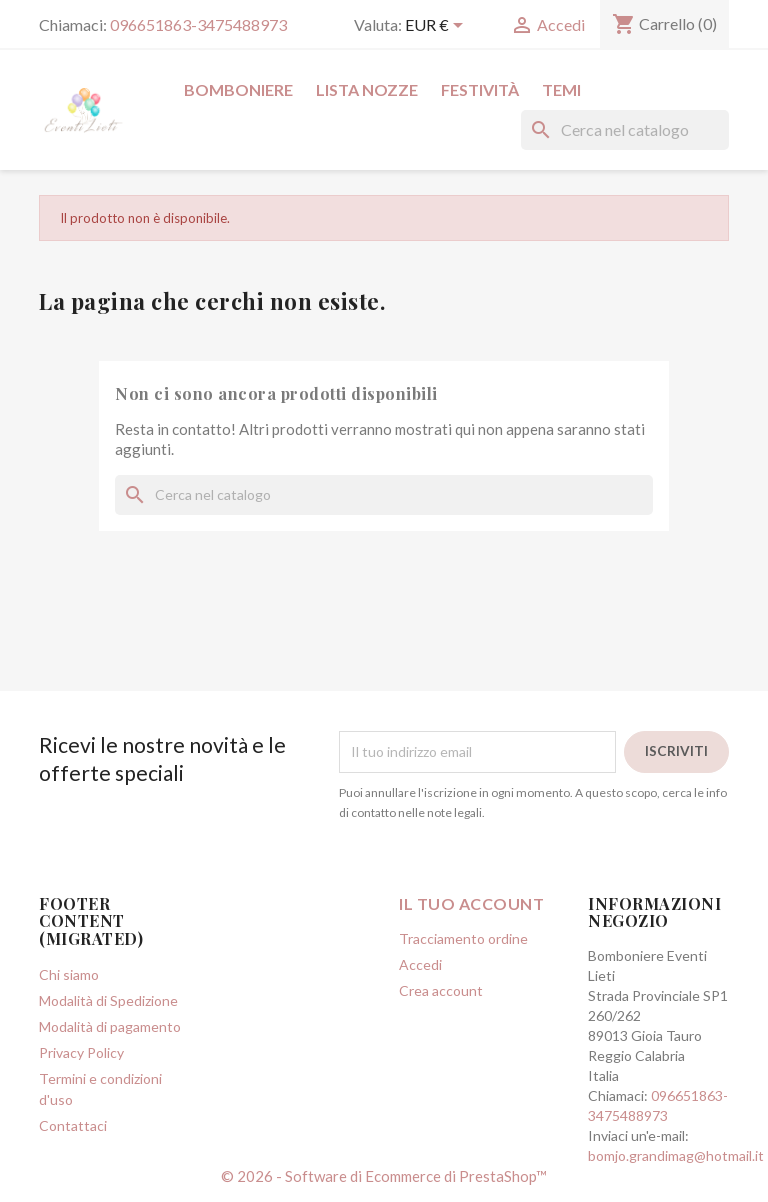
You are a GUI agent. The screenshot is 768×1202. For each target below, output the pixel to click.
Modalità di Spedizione (108, 1000)
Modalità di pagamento (110, 1026)
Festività (480, 89)
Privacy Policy (81, 1052)
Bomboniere (238, 89)
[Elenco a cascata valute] (437, 27)
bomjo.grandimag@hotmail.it (676, 1155)
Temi (561, 89)
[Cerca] (625, 130)
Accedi (420, 964)
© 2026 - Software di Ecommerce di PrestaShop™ (384, 1176)
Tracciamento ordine (463, 938)
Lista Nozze (367, 89)
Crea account (441, 990)
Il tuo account (471, 903)
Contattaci (73, 1125)
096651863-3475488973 (198, 24)
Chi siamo (69, 974)
